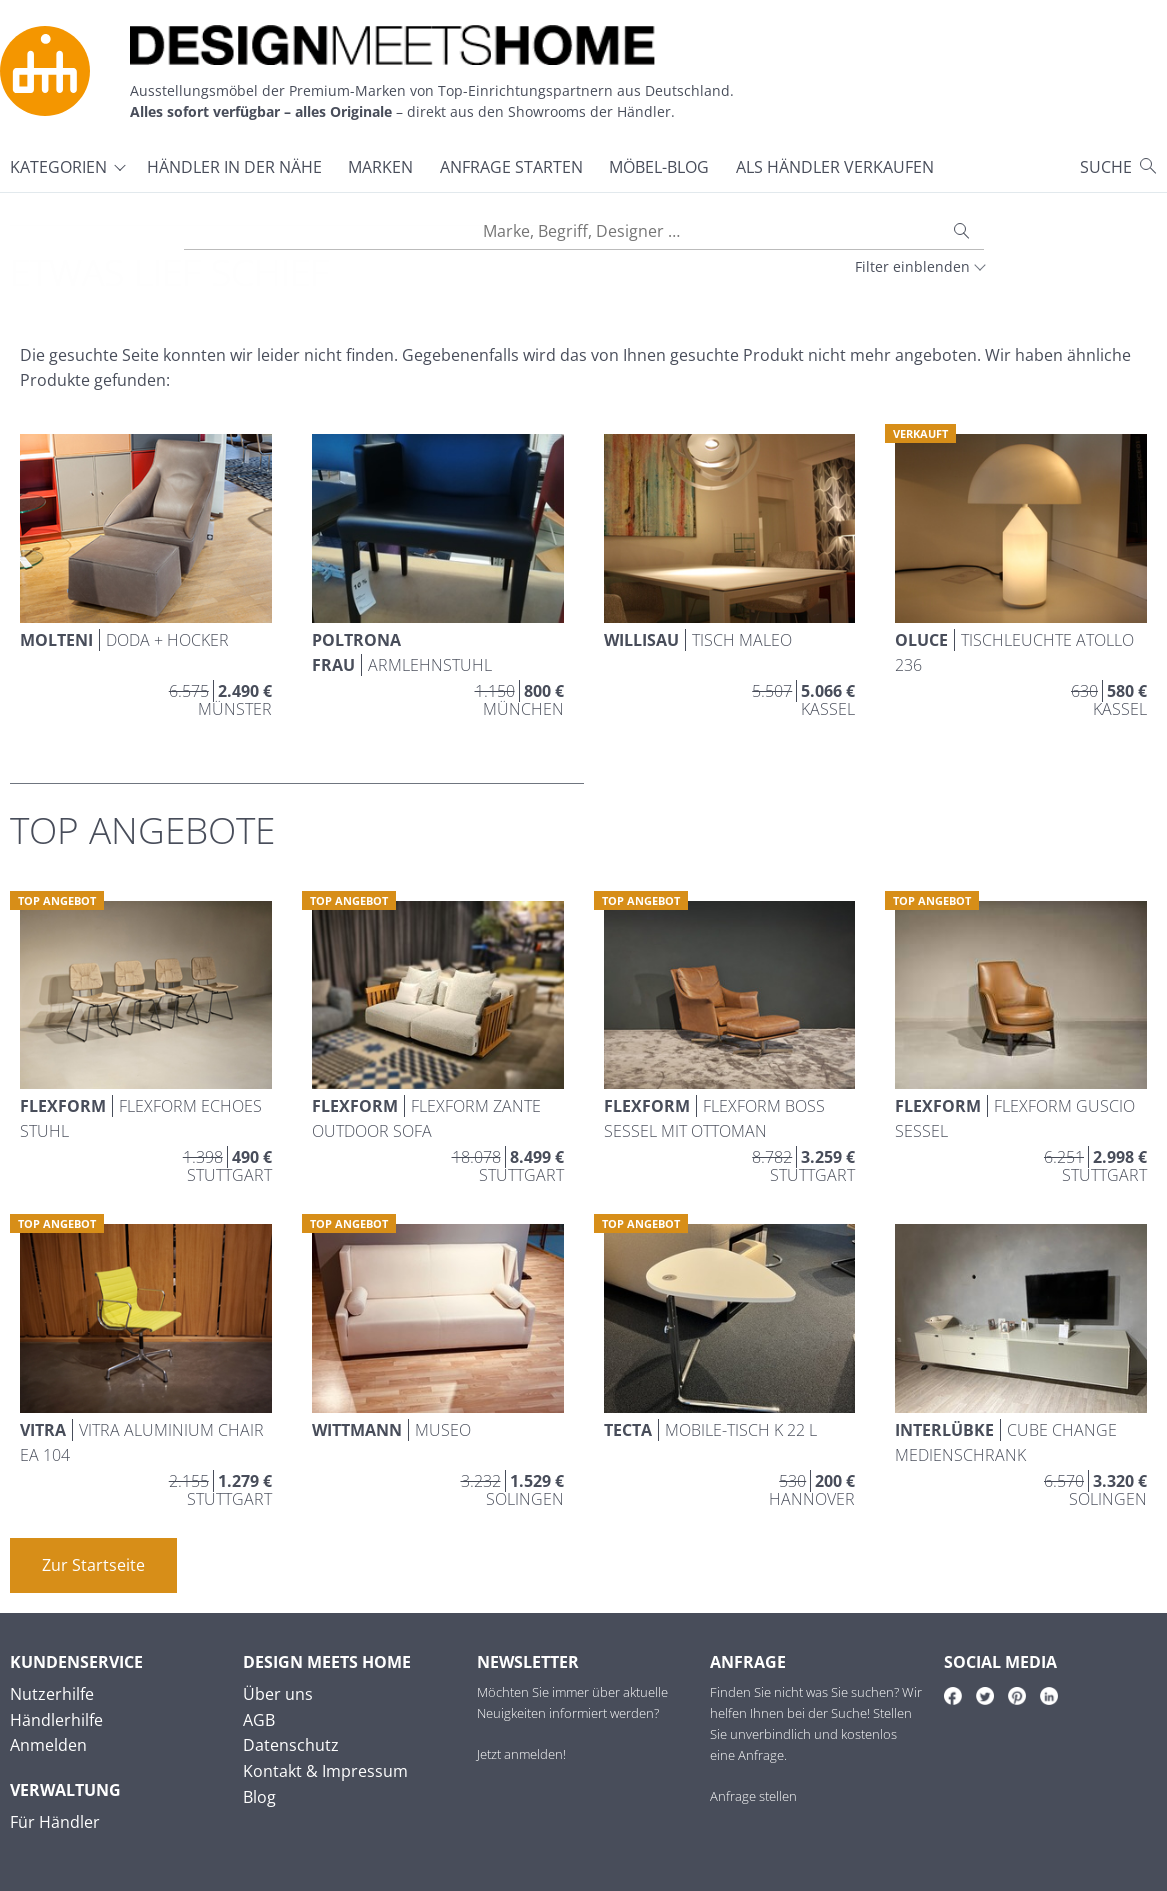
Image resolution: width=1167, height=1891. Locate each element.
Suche (1106, 167)
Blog (259, 1797)
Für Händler (55, 1822)
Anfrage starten (511, 167)
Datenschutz (291, 1745)
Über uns (278, 1694)
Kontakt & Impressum (325, 1771)
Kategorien (58, 167)
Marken (380, 167)
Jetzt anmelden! (521, 1754)
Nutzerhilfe (52, 1694)
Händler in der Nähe (234, 167)
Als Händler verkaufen (835, 167)
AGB (259, 1720)
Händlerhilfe (56, 1720)
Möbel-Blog (659, 167)
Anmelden (48, 1745)
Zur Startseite (93, 1565)
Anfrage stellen (753, 1796)
